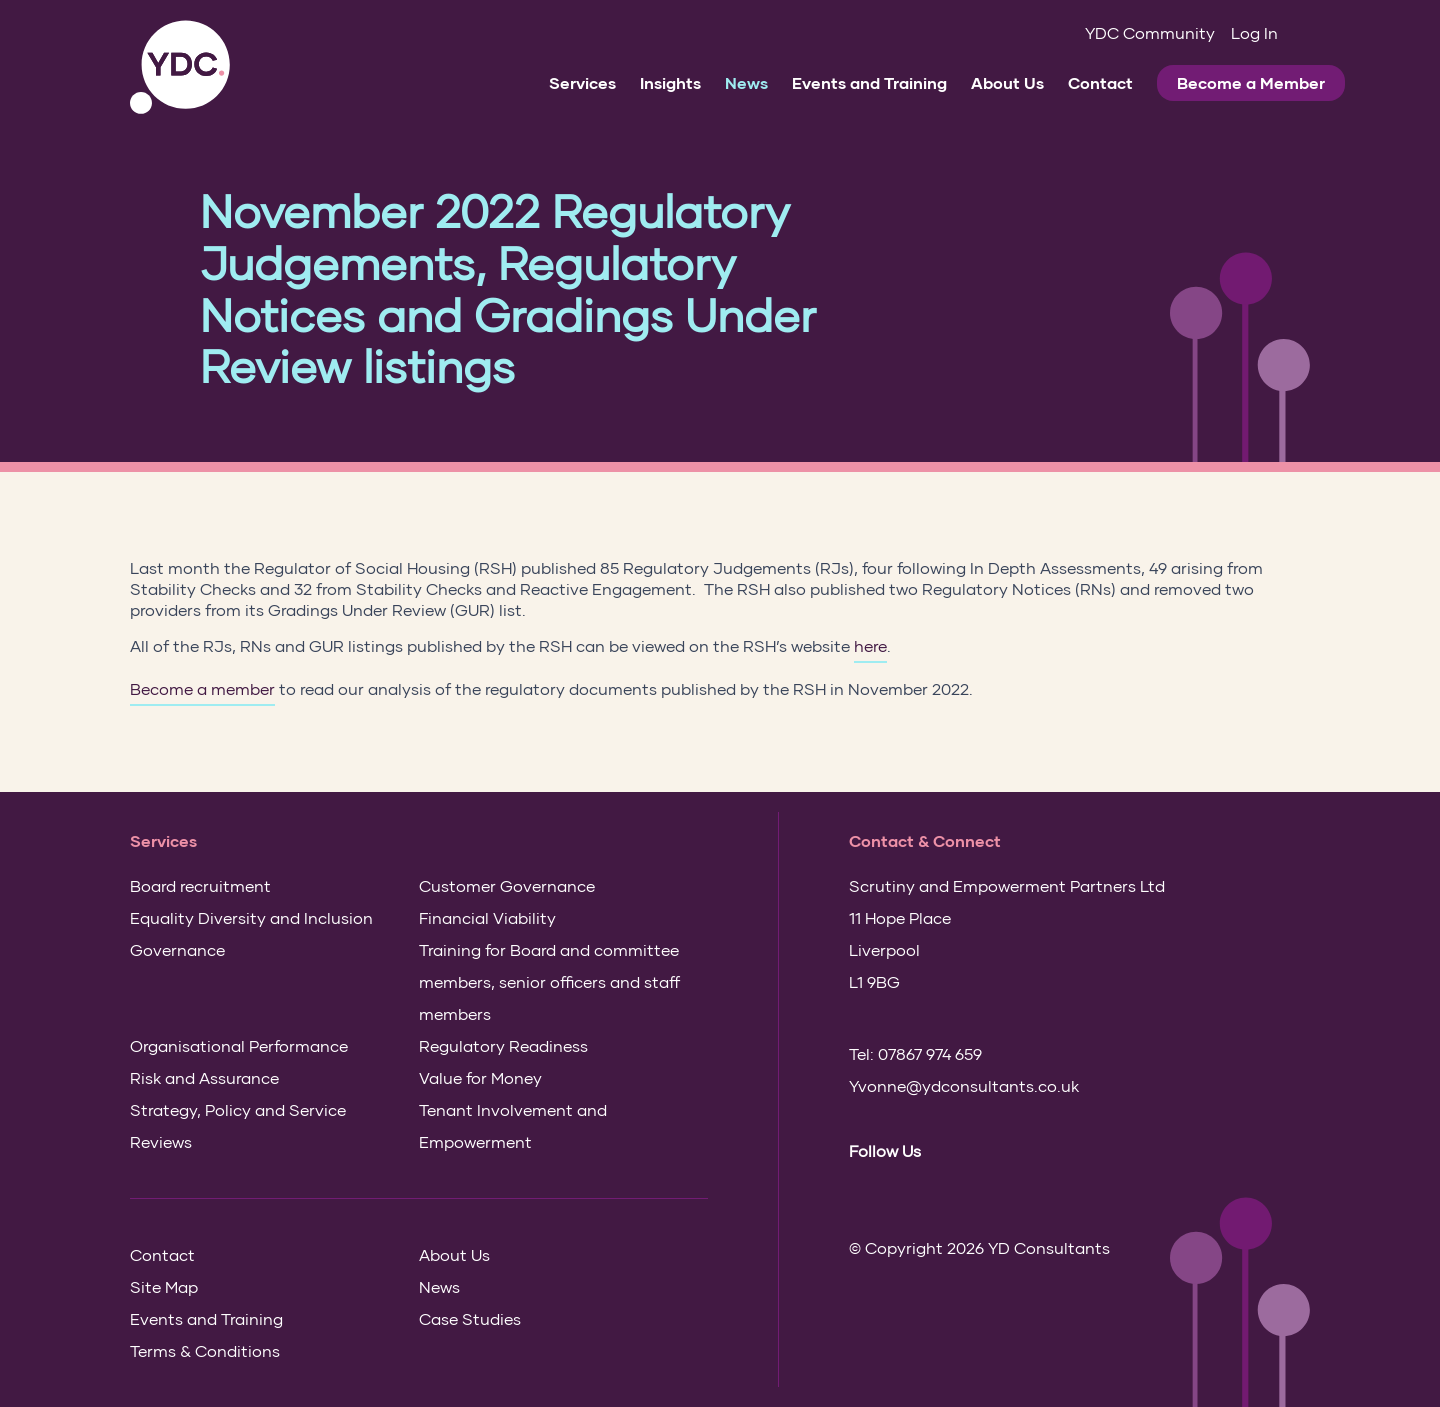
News (746, 82)
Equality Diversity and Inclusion (251, 917)
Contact (1100, 82)
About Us (1007, 82)
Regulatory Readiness (503, 1045)
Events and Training (869, 82)
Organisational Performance (239, 1045)
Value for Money (480, 1077)
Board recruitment (200, 885)
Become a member (202, 688)
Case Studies (470, 1318)
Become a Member (1251, 82)
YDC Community (1150, 32)
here (870, 645)
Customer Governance (507, 885)
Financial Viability (487, 917)
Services (582, 82)
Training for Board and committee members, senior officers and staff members (549, 981)
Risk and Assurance (204, 1077)
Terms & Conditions (205, 1350)
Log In (1254, 32)
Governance (177, 949)
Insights (670, 82)
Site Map (164, 1286)
